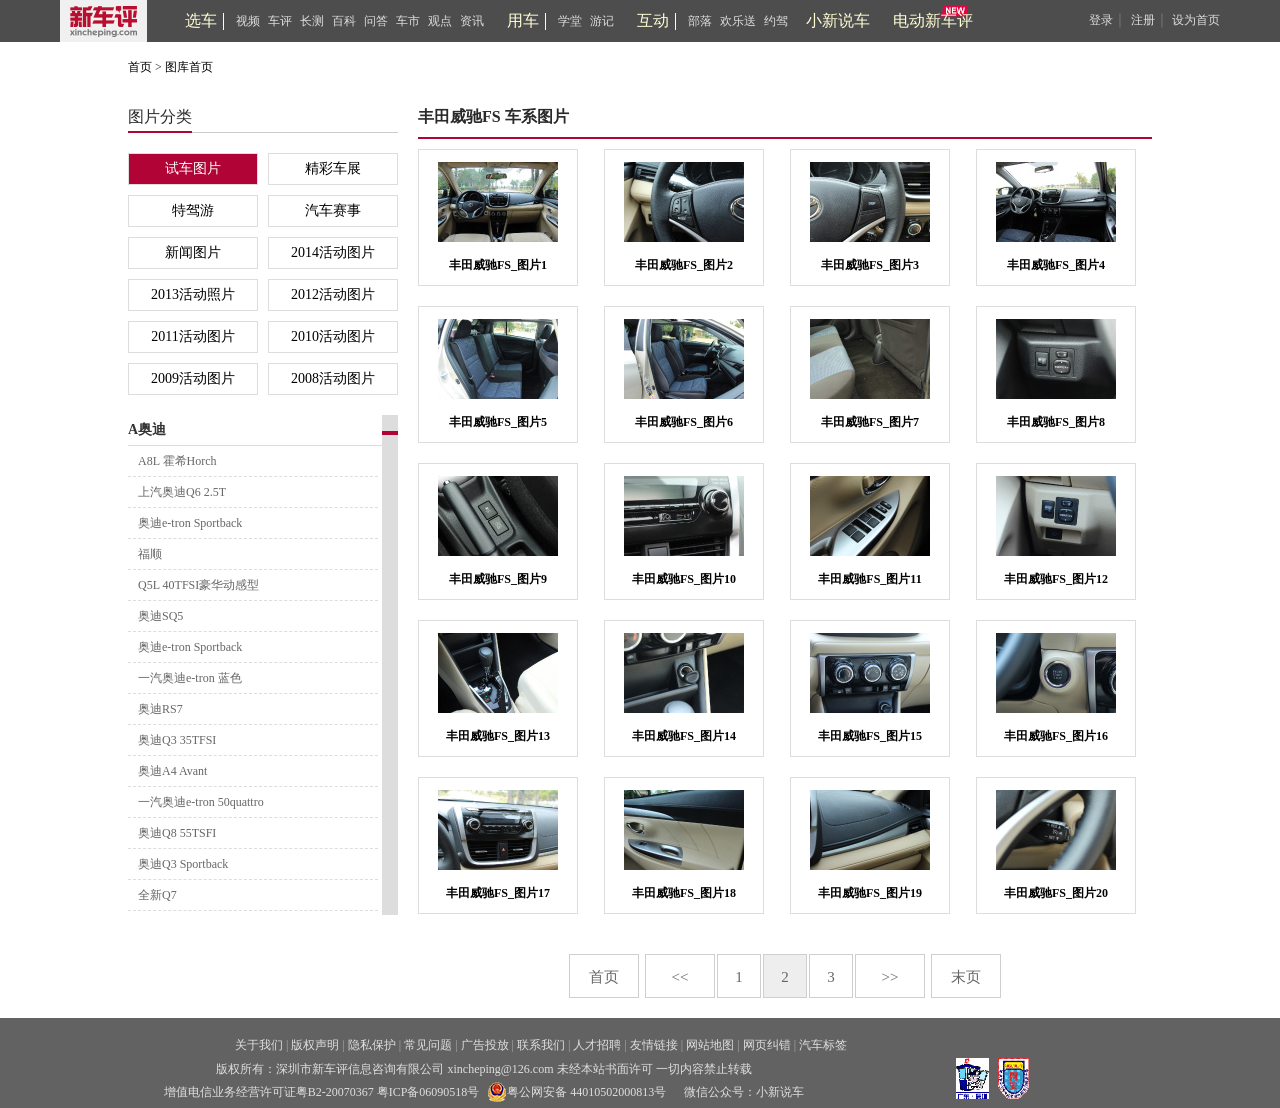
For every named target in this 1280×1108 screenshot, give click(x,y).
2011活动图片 (192, 336)
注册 (1143, 20)
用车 (523, 20)
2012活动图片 (333, 294)
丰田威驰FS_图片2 (684, 265)
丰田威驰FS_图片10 (684, 579)
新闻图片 (193, 252)
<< (680, 977)
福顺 (150, 554)
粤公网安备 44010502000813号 (576, 1092)
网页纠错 (767, 1045)
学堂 (570, 21)
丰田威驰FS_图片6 (684, 422)
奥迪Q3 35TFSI (177, 740)
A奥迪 (147, 429)
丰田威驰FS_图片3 (870, 265)
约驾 (776, 21)
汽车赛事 (333, 210)
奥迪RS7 (160, 709)
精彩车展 (333, 168)
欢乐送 (738, 21)
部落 (700, 21)
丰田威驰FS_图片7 (870, 422)
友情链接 (654, 1045)
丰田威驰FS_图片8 (1056, 422)
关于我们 (259, 1045)
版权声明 (315, 1045)
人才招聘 (597, 1045)
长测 (312, 21)
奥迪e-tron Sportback (190, 523)
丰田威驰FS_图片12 (1056, 579)
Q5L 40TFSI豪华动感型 (198, 585)
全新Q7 (157, 895)
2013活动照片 (193, 294)
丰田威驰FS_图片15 (870, 736)
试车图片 (193, 168)
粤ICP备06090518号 (428, 1092)
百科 (344, 21)
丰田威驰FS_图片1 (498, 265)
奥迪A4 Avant (172, 771)
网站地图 (710, 1045)
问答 (376, 21)
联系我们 (541, 1045)
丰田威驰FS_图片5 (498, 422)
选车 (201, 20)
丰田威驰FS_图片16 (1056, 736)
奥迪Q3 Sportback (183, 864)
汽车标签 (823, 1045)
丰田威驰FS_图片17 (498, 893)
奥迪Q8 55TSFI (177, 833)
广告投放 (485, 1045)
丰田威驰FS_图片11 (869, 579)
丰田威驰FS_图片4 (1056, 265)
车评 (280, 21)
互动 (653, 20)
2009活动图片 (193, 378)
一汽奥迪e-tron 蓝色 (190, 678)
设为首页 (1196, 20)
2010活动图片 (333, 336)
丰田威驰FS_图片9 (498, 579)
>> (890, 977)
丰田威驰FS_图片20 (1056, 893)
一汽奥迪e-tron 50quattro (201, 802)
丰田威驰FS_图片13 (498, 736)
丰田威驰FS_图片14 (684, 736)
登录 (1101, 20)
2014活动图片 (333, 252)
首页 (140, 67)
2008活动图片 (333, 378)
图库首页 (189, 67)
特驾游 (193, 210)
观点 (440, 21)
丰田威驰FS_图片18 (684, 893)
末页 (966, 977)
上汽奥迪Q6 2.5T (182, 492)
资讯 (472, 21)
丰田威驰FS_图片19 (870, 893)
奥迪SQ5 (160, 616)
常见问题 (428, 1045)
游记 (602, 21)
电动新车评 (933, 20)
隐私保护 (372, 1045)
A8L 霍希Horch (177, 461)
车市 (408, 21)
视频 (248, 21)
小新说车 (838, 20)
